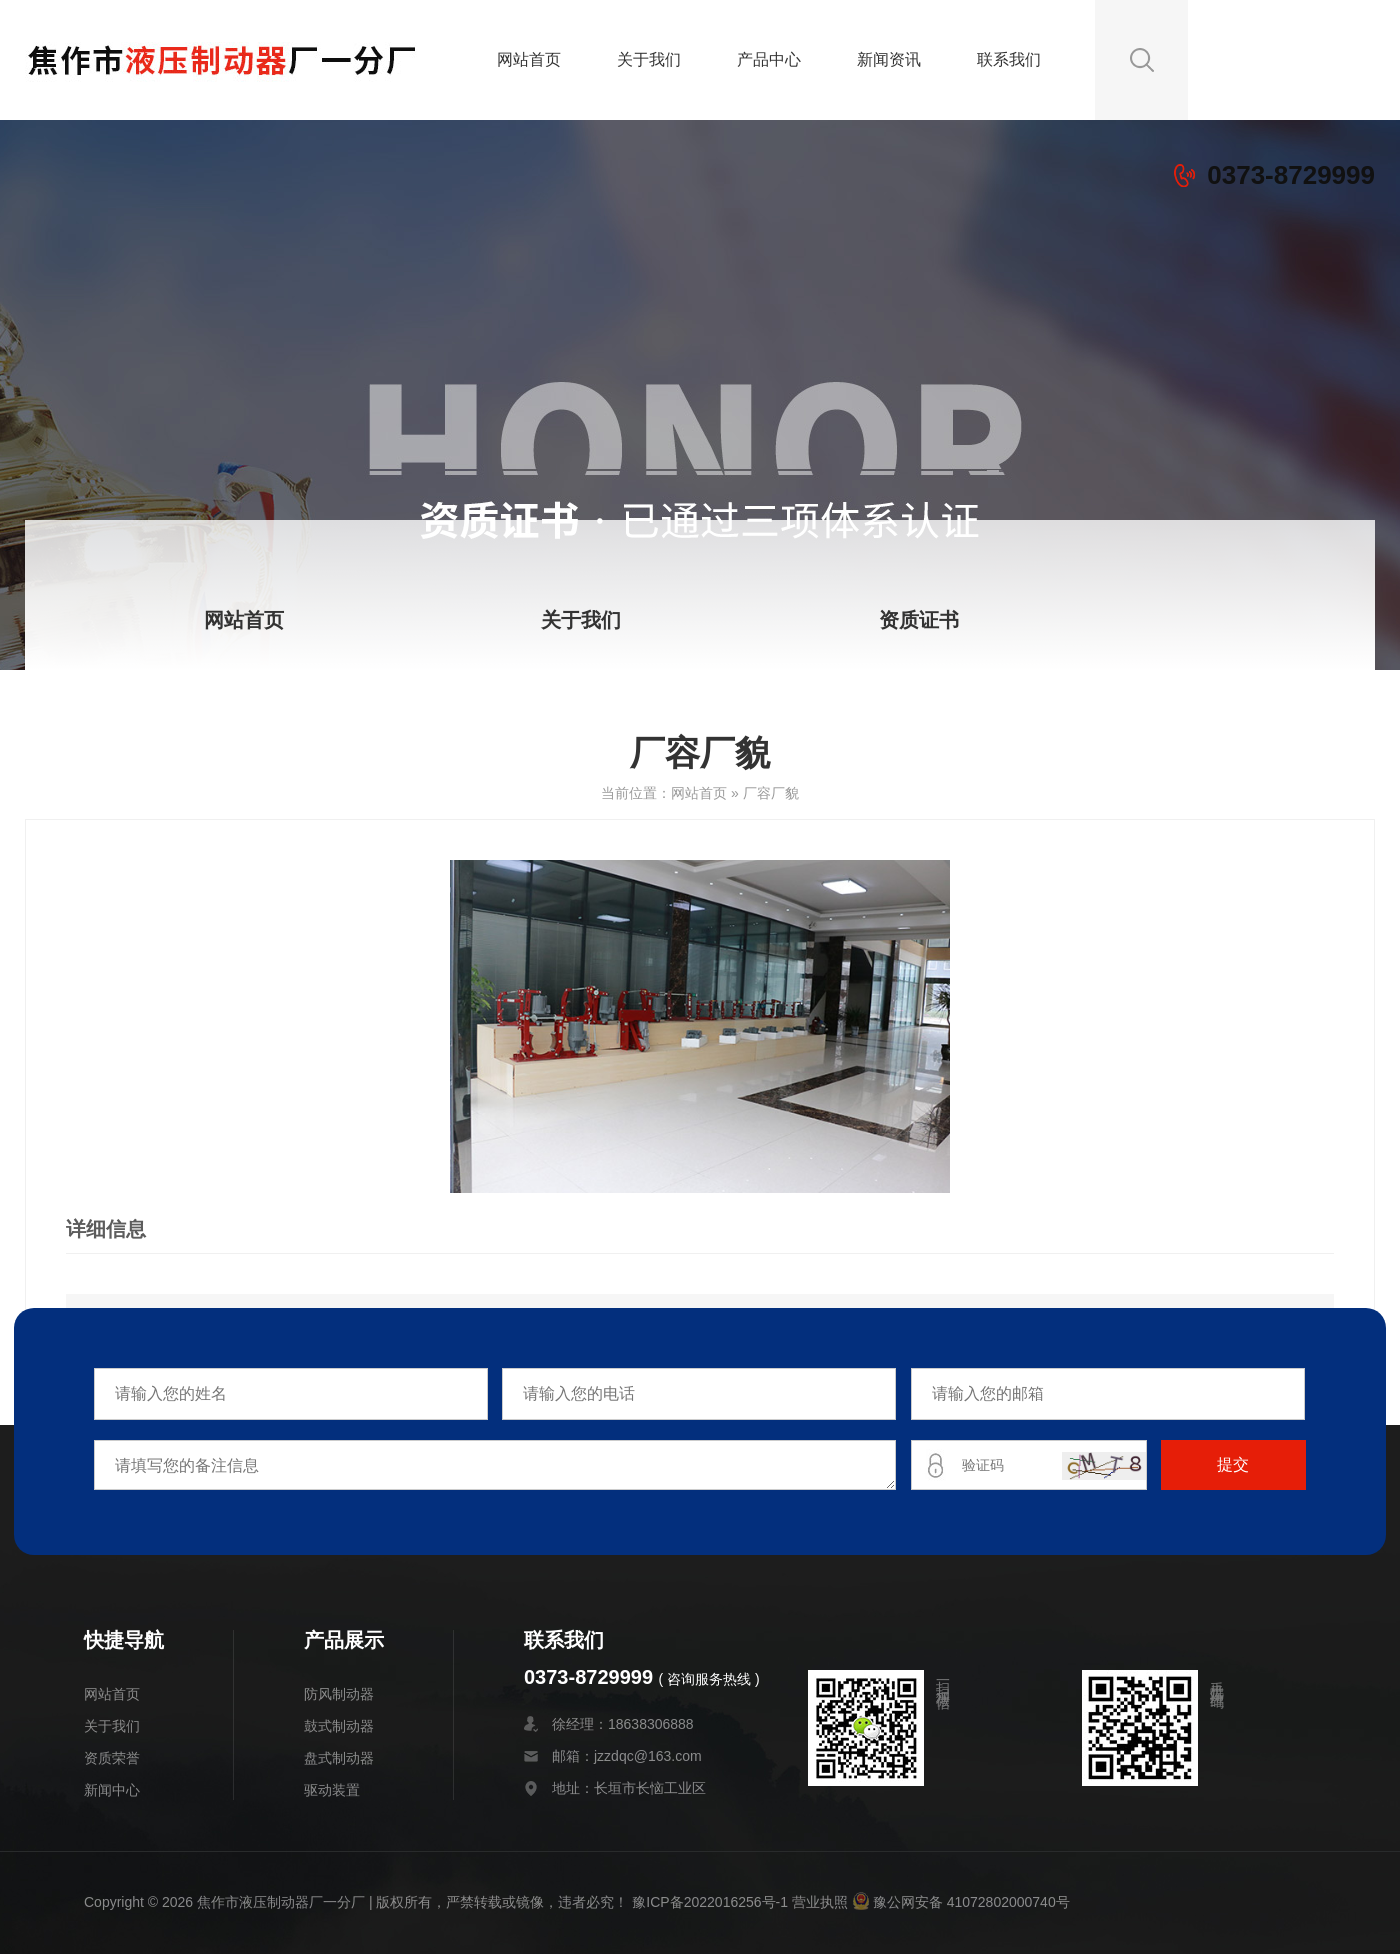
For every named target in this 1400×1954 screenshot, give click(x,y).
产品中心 (769, 59)
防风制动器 (339, 1694)
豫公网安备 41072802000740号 (961, 1902)
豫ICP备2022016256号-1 (710, 1902)
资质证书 (919, 620)
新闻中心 (112, 1790)
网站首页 (529, 59)
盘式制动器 (339, 1758)
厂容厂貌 (771, 793)
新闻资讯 (889, 59)
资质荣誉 (112, 1758)
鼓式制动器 (339, 1726)
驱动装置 (332, 1790)
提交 (1233, 1464)
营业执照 (820, 1902)
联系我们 (1009, 59)
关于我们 (649, 59)
